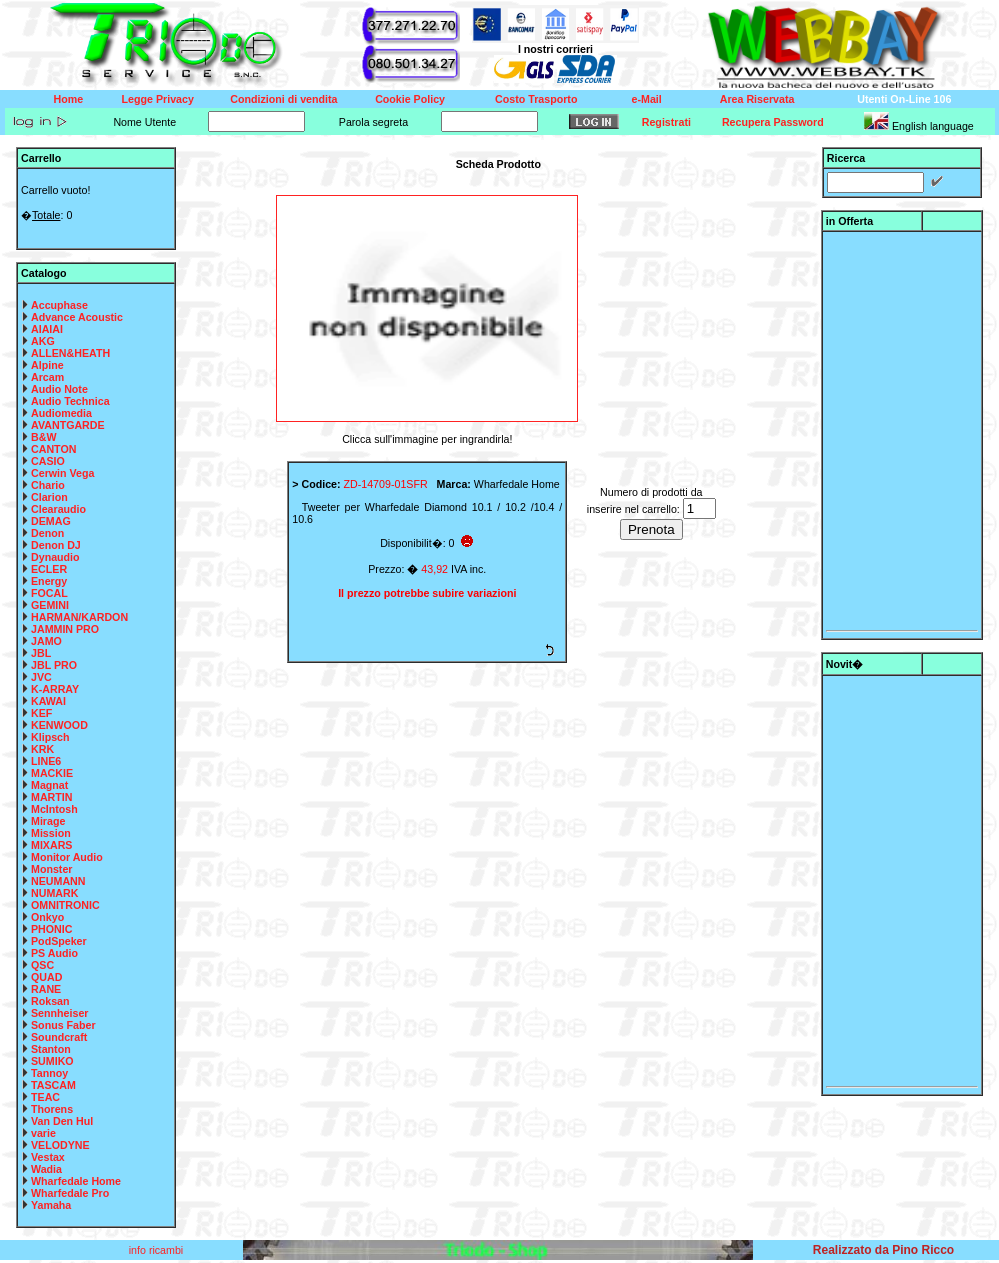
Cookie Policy (410, 99)
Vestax (48, 1157)
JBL (41, 653)
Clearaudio (58, 509)
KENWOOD (59, 725)
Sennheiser (59, 1013)
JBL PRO (54, 665)
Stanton (51, 1049)
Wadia (46, 1169)
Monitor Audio (67, 857)
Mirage (48, 821)
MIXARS (51, 845)
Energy (49, 581)
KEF (41, 713)
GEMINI (50, 605)
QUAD (46, 977)
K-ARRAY (55, 689)
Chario (48, 485)
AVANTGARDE (68, 425)
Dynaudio (55, 557)
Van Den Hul (62, 1121)
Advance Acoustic (77, 317)
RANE (46, 989)
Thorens (52, 1109)
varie (43, 1133)
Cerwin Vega (62, 473)
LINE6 (46, 761)
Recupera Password (773, 122)
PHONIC (51, 929)
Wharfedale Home (76, 1181)
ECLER (49, 569)
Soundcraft (59, 1037)
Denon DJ (56, 545)
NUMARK (54, 893)
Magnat (49, 785)
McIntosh (54, 809)
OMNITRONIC (65, 905)
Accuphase (59, 305)
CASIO (48, 461)
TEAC (45, 1097)
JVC (41, 677)
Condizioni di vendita (283, 99)
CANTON (53, 449)
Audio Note (59, 389)
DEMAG (51, 521)
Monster (51, 869)
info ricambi (157, 1250)
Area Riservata (757, 99)
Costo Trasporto (536, 99)
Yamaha (51, 1205)
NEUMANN (58, 881)
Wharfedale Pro (70, 1193)
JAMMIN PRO (65, 629)
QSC (42, 965)
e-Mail (647, 99)
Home (69, 99)
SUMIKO (52, 1061)
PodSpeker (59, 941)
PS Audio (54, 953)
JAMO (46, 641)
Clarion (49, 497)
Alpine (47, 365)
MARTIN (51, 797)
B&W (43, 437)
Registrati (666, 122)
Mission (51, 833)
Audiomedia (61, 413)
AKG (43, 341)
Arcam (47, 377)
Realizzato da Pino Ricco (883, 1250)
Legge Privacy (158, 99)
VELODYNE (60, 1145)
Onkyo (47, 917)
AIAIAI (47, 329)
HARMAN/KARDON (79, 617)
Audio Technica (70, 401)
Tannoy (49, 1073)
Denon (47, 533)
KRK (42, 749)
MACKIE (52, 773)
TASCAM (53, 1085)
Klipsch (50, 737)
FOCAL (49, 593)
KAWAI (48, 701)
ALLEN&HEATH (70, 353)
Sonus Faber (63, 1025)
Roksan (50, 1001)
